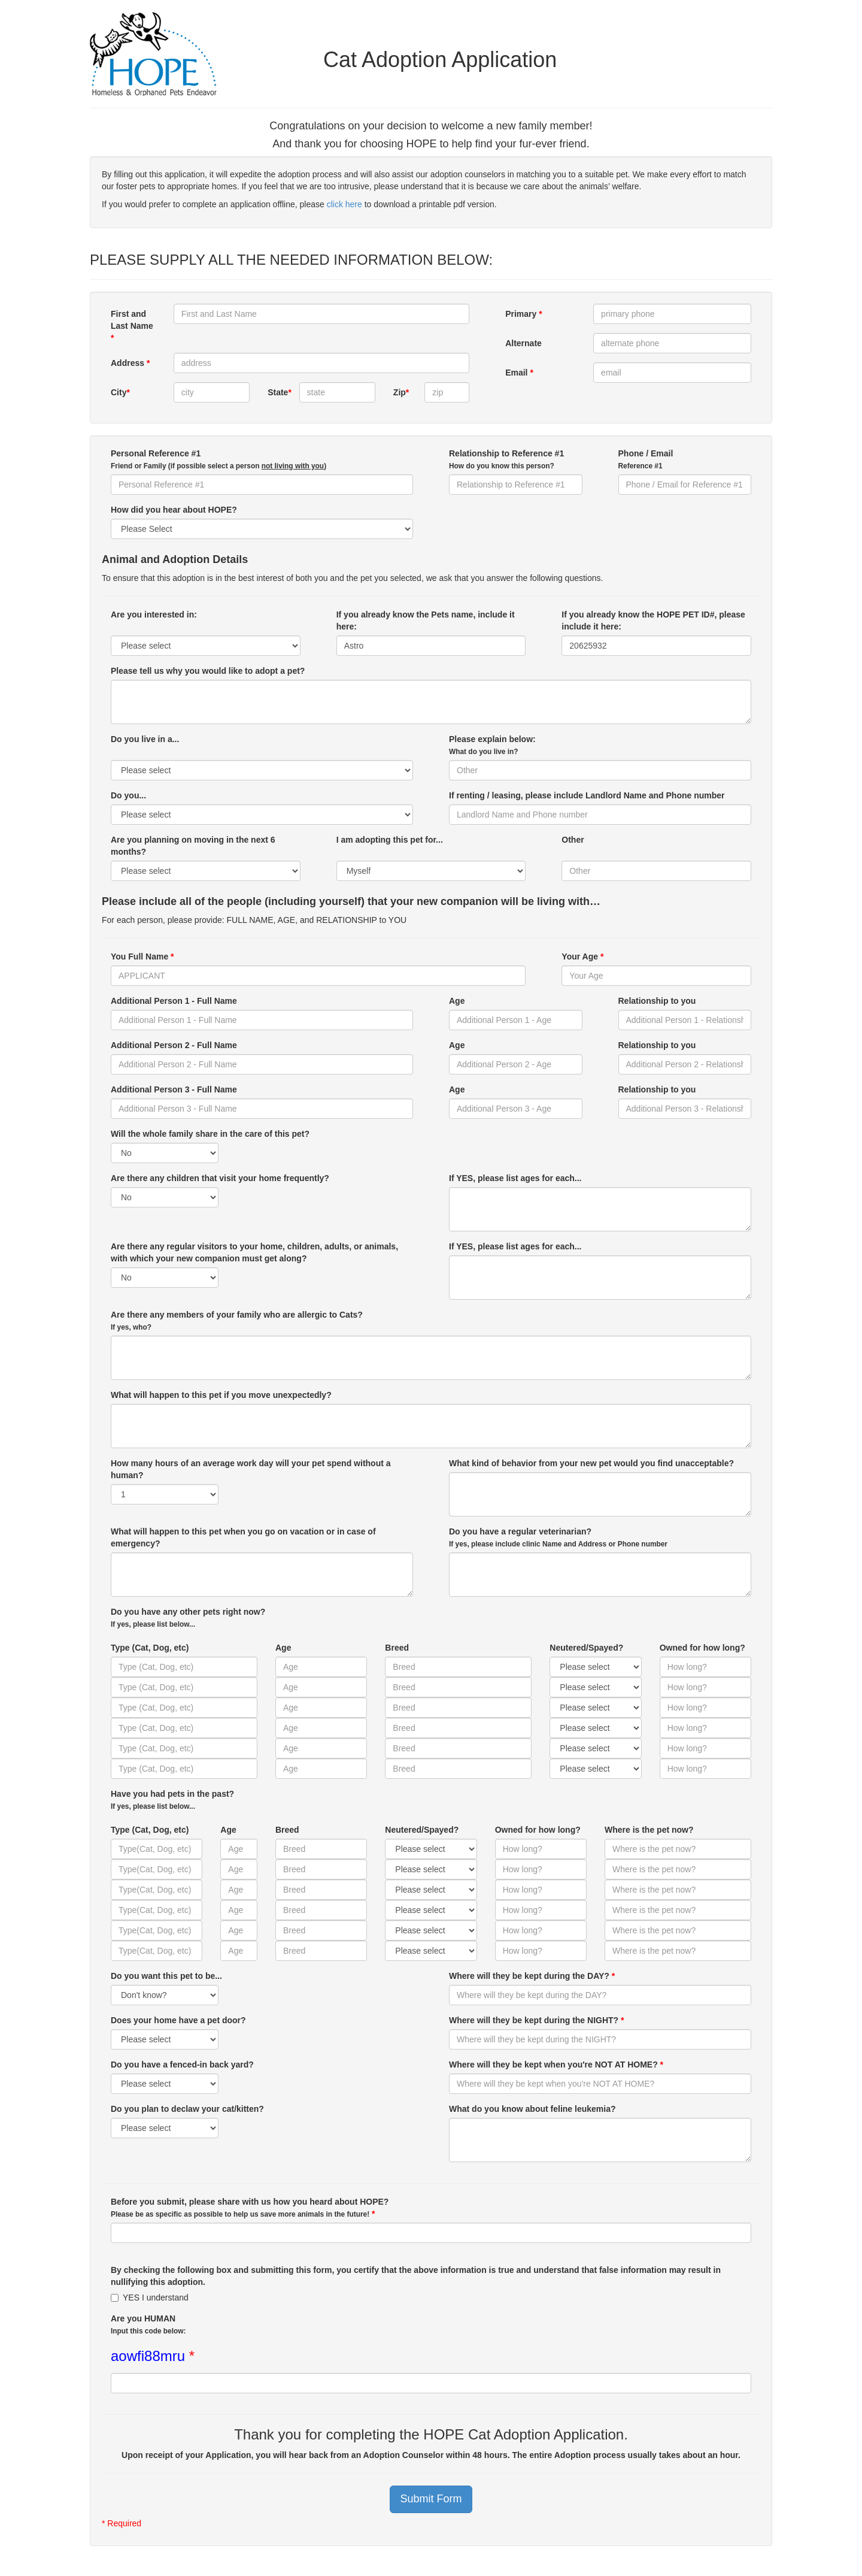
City (120, 392)
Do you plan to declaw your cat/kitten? (187, 2109)
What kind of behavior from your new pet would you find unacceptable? (591, 1463)
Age (457, 1001)
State (279, 392)
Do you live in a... (145, 745)
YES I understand (150, 2297)
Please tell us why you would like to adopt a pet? (208, 671)
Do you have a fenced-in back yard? (182, 2064)
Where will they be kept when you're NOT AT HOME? (556, 2064)
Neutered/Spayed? (586, 1647)
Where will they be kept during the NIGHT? (536, 2020)
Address (130, 363)
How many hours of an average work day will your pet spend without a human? (251, 1469)
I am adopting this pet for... (389, 845)
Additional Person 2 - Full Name (174, 1045)
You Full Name (142, 956)
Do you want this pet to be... (166, 1976)
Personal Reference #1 (218, 459)
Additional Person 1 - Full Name (174, 1001)
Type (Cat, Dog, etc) (150, 1647)
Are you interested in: (154, 620)
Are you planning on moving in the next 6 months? (193, 845)
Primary (523, 314)
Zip (401, 392)
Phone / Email (645, 459)
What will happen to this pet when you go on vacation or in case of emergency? (243, 1537)
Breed (397, 1647)
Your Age (582, 956)
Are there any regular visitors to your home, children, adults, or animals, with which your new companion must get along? (254, 1252)
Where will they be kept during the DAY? (532, 1976)
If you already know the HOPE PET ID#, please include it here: (653, 620)
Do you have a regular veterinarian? (558, 1537)
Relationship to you (657, 1001)
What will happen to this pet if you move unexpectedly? (221, 1395)
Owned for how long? (702, 1647)
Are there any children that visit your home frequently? (220, 1178)
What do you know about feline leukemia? (532, 2109)
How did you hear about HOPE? (174, 509)
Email (519, 372)
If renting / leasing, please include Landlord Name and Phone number (587, 795)
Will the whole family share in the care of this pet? (210, 1134)
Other (572, 845)
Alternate (523, 343)
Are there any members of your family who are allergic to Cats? (237, 1320)
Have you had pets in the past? (172, 1800)
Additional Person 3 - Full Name (174, 1089)
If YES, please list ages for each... (515, 1178)
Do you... (128, 795)
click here (344, 204)
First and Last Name (132, 326)
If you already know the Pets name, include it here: (425, 620)
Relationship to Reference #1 (506, 459)
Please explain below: (492, 745)
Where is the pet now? (649, 1830)
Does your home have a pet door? (178, 2020)
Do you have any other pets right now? (188, 1617)
